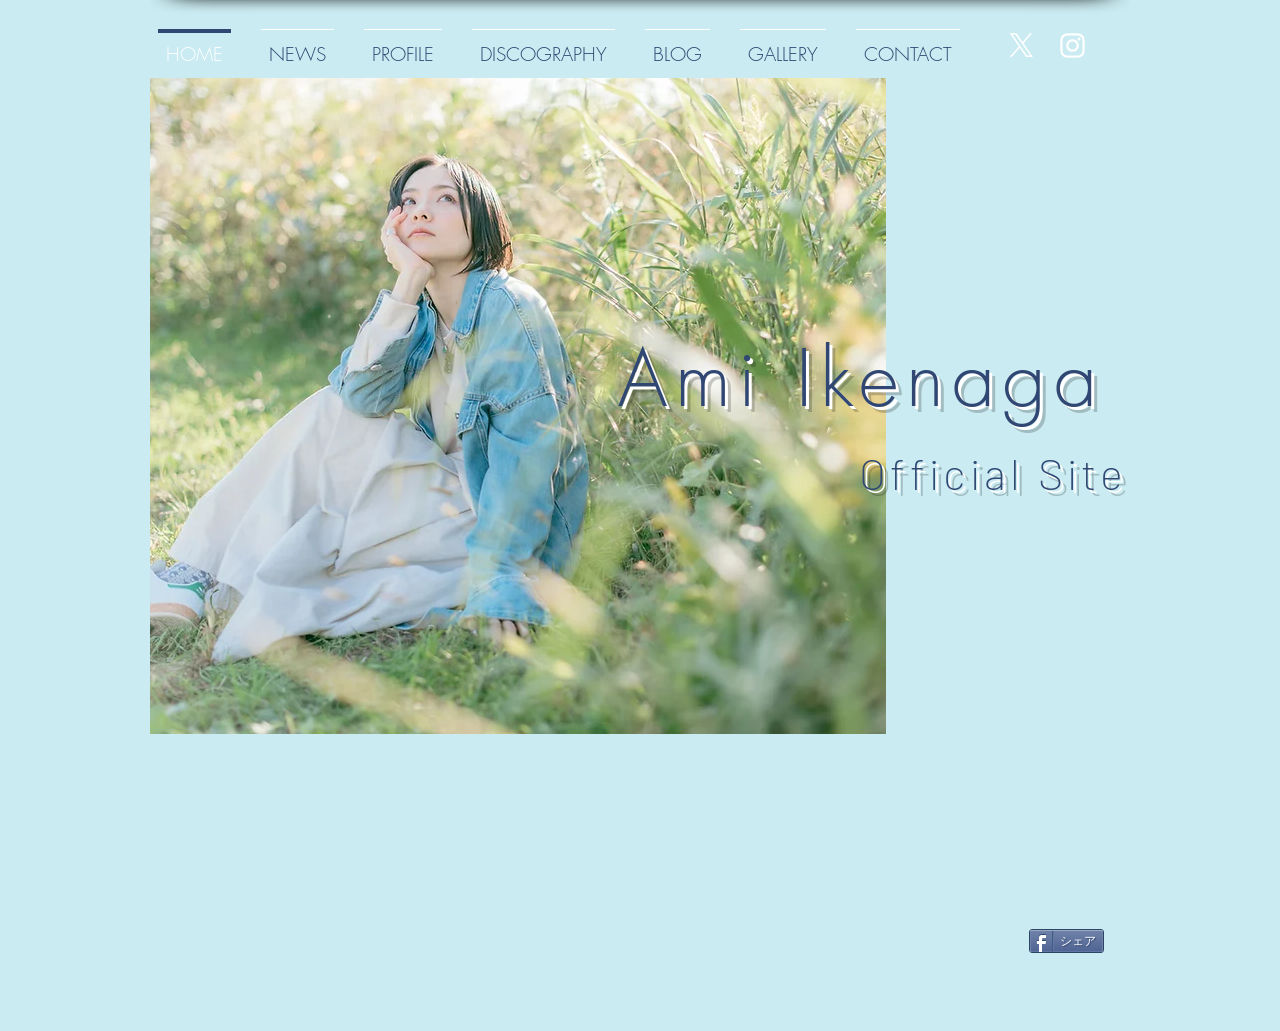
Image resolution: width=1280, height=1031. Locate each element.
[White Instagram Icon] (1072, 45)
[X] (1021, 45)
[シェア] (1066, 941)
